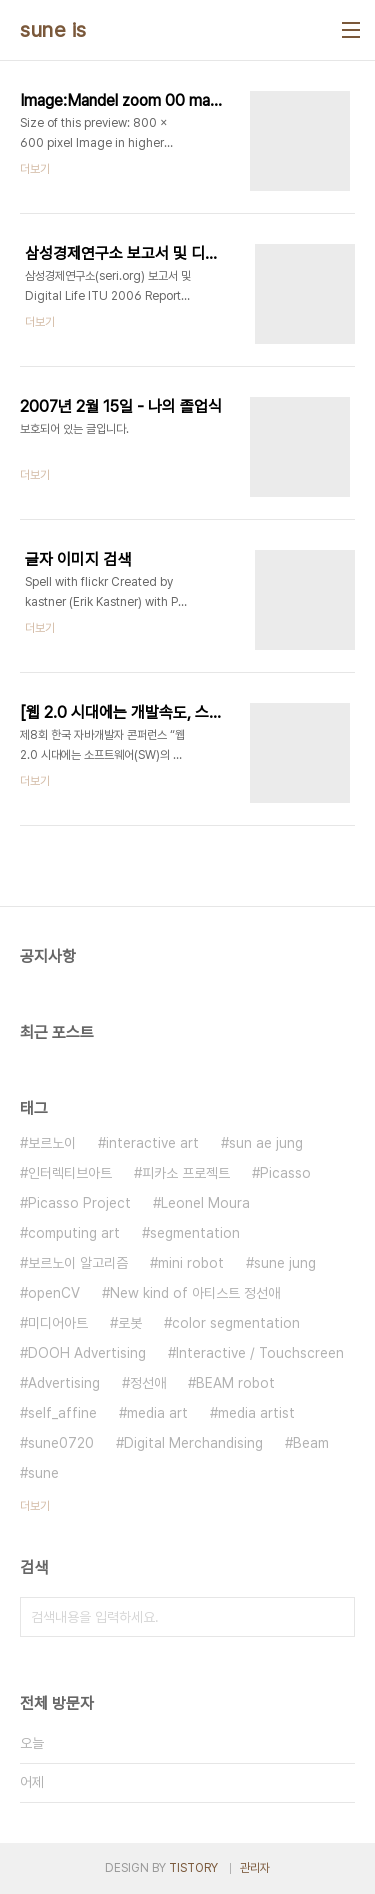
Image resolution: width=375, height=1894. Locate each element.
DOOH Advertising (87, 1353)
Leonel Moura (205, 1203)
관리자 (255, 1868)
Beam (311, 1443)
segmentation (195, 1233)
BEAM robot (235, 1383)
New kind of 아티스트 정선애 (195, 1293)
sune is (53, 30)
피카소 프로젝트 (186, 1173)
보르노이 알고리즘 (78, 1263)
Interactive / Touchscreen (260, 1353)
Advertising (64, 1383)
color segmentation (236, 1323)
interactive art (152, 1143)
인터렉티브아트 (70, 1173)
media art (157, 1413)
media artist (256, 1413)
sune (43, 1473)
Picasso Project (79, 1203)
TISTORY (193, 1868)
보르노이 (52, 1143)
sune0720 (61, 1443)
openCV (54, 1293)
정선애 (148, 1383)
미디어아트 (58, 1323)
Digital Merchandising (193, 1443)
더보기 (35, 1506)
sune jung (285, 1263)
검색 (335, 1617)
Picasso (285, 1173)
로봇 (130, 1323)
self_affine (62, 1413)
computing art (74, 1233)
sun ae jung (266, 1143)
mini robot (191, 1263)
